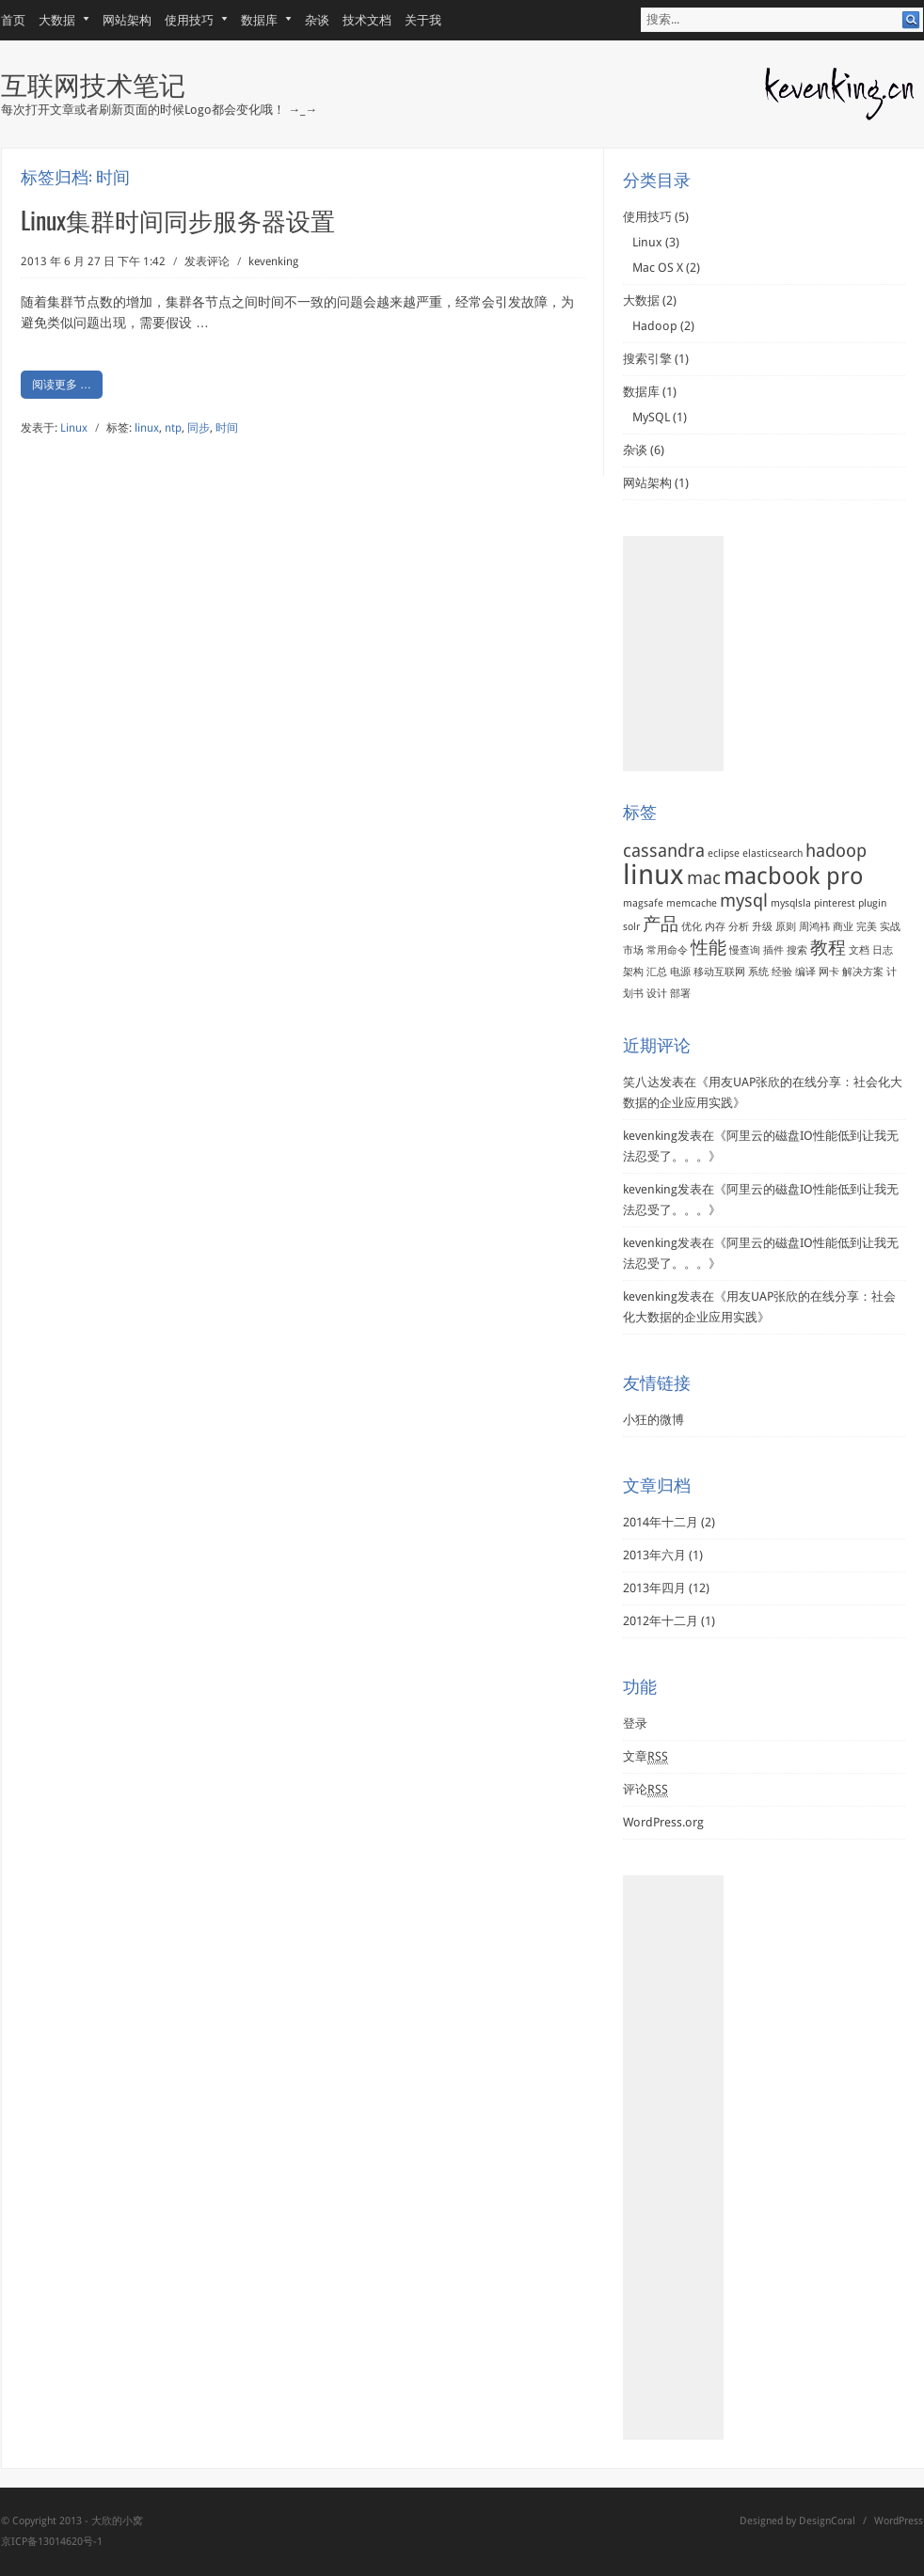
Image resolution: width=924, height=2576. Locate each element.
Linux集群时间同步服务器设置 (178, 219)
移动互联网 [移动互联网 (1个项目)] (719, 972)
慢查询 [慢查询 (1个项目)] (744, 950)
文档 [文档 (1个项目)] (859, 950)
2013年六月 (654, 1555)
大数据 (57, 20)
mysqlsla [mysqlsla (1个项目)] (791, 903)
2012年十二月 (660, 1621)
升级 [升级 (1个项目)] (762, 927)
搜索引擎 (647, 359)
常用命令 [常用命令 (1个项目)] (667, 950)
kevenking (273, 261)
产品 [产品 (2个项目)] (660, 924)
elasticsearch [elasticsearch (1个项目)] (772, 853)
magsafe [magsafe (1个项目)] (643, 903)
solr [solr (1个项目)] (631, 927)
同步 (198, 428)
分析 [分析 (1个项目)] (738, 927)
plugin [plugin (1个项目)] (872, 903)
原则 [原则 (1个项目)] (785, 927)
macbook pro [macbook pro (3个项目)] (793, 876)
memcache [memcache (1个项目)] (691, 903)
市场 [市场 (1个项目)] (633, 950)
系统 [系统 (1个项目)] (758, 972)
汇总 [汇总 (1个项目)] (656, 972)
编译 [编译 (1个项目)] (805, 972)
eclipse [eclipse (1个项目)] (724, 853)
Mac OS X (657, 268)
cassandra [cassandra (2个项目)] (664, 850)
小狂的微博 (653, 1420)
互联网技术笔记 (93, 83)
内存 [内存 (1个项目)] (715, 927)
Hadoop (654, 326)
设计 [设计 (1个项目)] (656, 994)
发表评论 (207, 261)
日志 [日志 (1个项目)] (882, 950)
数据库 (260, 20)
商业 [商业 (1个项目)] (843, 927)
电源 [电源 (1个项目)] (680, 972)
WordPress (898, 2521)
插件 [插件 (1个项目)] (773, 950)
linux (147, 428)
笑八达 (641, 1082)
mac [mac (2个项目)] (704, 878)
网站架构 (127, 20)
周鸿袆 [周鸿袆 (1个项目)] (814, 927)
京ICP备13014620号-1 (52, 2542)
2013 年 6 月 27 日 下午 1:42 (93, 261)
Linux (74, 428)
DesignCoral (827, 2521)
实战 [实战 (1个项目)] (890, 927)
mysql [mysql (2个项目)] (744, 900)
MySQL (651, 417)
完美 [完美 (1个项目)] (866, 927)
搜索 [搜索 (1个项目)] (797, 950)
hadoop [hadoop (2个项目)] (836, 850)
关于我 (423, 20)
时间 (226, 428)
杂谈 (317, 20)
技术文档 (367, 20)
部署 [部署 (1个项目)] (680, 994)
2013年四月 (654, 1588)
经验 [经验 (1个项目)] (782, 972)
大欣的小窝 (117, 2521)
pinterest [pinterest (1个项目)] (834, 903)
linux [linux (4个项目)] (653, 875)
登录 (635, 1723)
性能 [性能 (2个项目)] (708, 947)
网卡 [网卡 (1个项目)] (829, 972)
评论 (645, 1789)
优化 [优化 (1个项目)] (691, 927)
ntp (173, 428)
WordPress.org (663, 1822)
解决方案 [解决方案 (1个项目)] (863, 972)
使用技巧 (189, 20)
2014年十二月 (660, 1522)
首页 (13, 20)
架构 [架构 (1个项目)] (633, 972)
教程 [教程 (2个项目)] (828, 947)
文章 (645, 1756)
